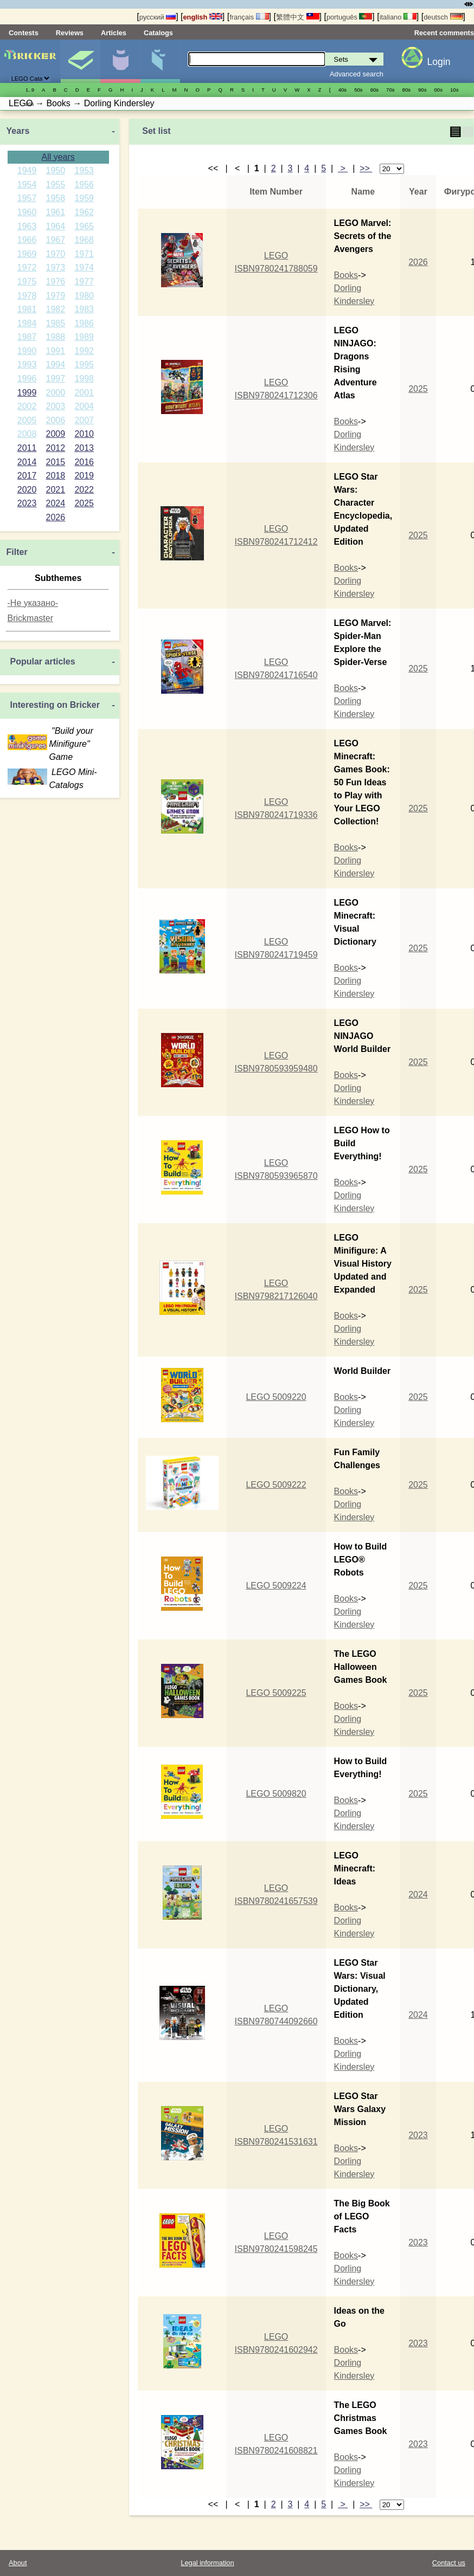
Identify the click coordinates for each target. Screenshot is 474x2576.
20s (29, 104)
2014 (27, 462)
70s (390, 90)
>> (366, 168)
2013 (84, 448)
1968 (84, 239)
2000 (56, 392)
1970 (56, 254)
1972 (27, 267)
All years (57, 157)
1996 (27, 378)
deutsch (443, 17)
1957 (27, 198)
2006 (56, 420)
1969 (27, 254)
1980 (84, 295)
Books (346, 275)
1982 (56, 309)
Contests (24, 33)
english (202, 17)
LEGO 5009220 (276, 1397)
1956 (84, 184)
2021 (56, 489)
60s (374, 90)
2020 (27, 489)
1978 (27, 295)
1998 (84, 378)
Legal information (207, 2563)
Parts (160, 61)
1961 (56, 212)
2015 (56, 462)
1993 (27, 364)
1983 (84, 309)
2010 (84, 433)
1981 (27, 309)
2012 (56, 448)
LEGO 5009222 (276, 1484)
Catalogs (158, 33)
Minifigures (119, 61)
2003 (56, 406)
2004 (84, 406)
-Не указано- (33, 603)
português (349, 17)
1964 (56, 226)
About (18, 2563)
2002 (27, 406)
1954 (27, 184)
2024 (56, 503)
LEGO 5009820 (276, 1793)
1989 (84, 336)
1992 (84, 351)
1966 (27, 239)
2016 (84, 462)
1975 (27, 281)
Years (18, 130)
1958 (56, 198)
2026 (56, 517)
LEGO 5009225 (276, 1692)
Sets (80, 61)
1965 (84, 226)
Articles (113, 33)
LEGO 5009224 (276, 1585)
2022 (84, 489)
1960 (27, 212)
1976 (56, 281)
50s (358, 90)
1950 (56, 170)
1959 (84, 198)
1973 (56, 267)
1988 (56, 336)
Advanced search (356, 74)
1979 (56, 295)
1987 (27, 336)
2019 (84, 475)
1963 (27, 226)
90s (422, 90)
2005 (27, 420)
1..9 (29, 90)
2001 (84, 392)
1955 (56, 184)
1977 (84, 281)
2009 (56, 433)
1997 (56, 378)
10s (454, 90)
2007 (84, 420)
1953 (84, 170)
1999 (27, 392)
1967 (56, 239)
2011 (27, 448)
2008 (27, 433)
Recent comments (444, 33)
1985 (56, 323)
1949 (27, 170)
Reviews (70, 33)
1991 (56, 351)
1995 (84, 364)
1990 (27, 351)
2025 (84, 503)
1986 (84, 323)
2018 (56, 475)
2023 (27, 503)
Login (439, 61)
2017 (27, 475)
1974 (84, 267)
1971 (84, 254)
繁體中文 (297, 17)
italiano (398, 17)
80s (406, 90)
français (248, 17)
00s (438, 90)
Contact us (448, 2563)
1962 (84, 212)
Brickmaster (30, 618)
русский (157, 17)
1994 (56, 364)
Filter (17, 552)
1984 (27, 323)
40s (342, 90)
